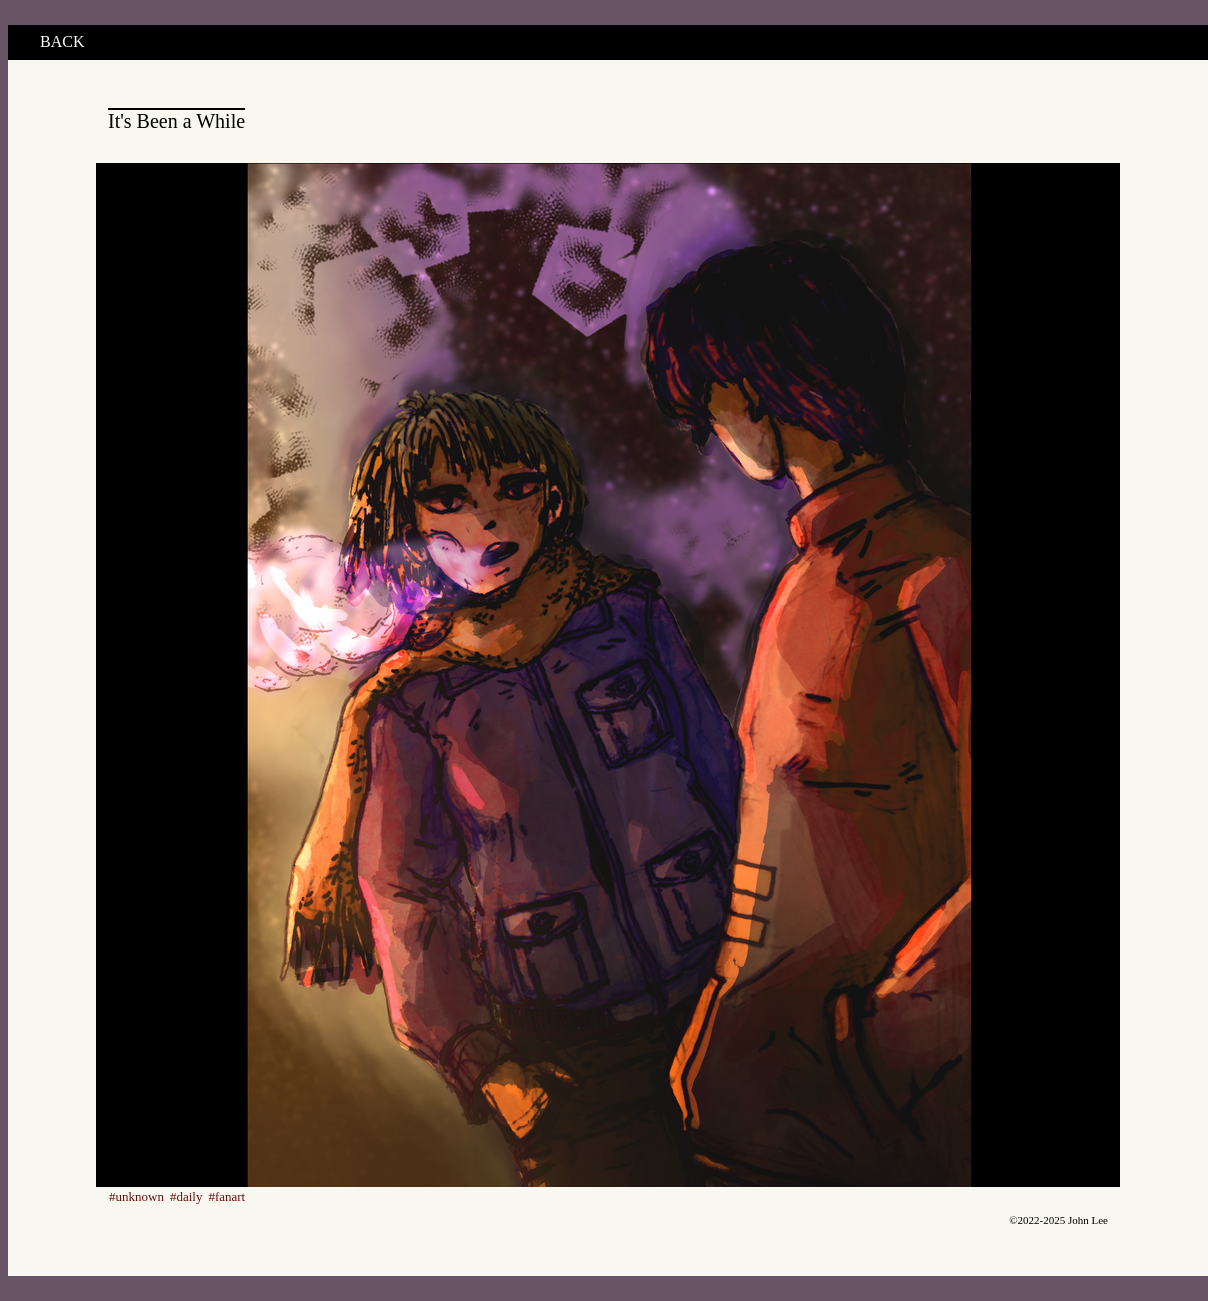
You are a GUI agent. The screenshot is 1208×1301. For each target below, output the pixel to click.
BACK (62, 41)
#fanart (226, 1196)
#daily (186, 1196)
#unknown (136, 1196)
